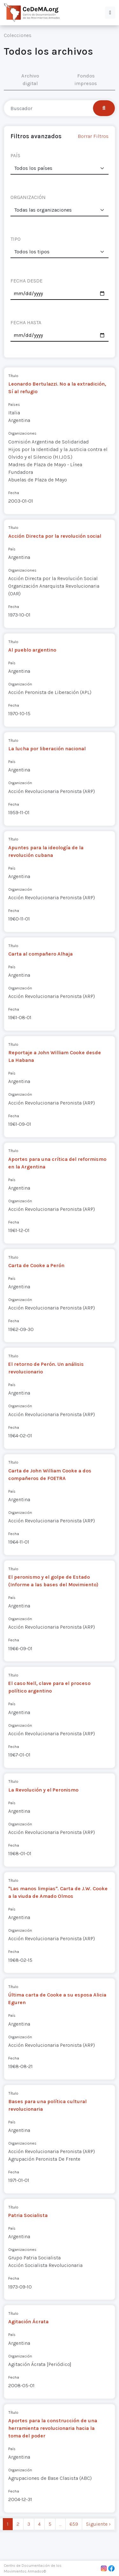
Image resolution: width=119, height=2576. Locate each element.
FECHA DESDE (26, 281)
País (12, 549)
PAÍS (15, 155)
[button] (110, 13)
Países (14, 404)
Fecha (13, 492)
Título (13, 375)
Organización (20, 684)
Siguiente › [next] (98, 2524)
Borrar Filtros (93, 136)
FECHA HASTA (25, 322)
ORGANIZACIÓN (28, 197)
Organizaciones (22, 433)
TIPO (15, 239)
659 (73, 2524)
